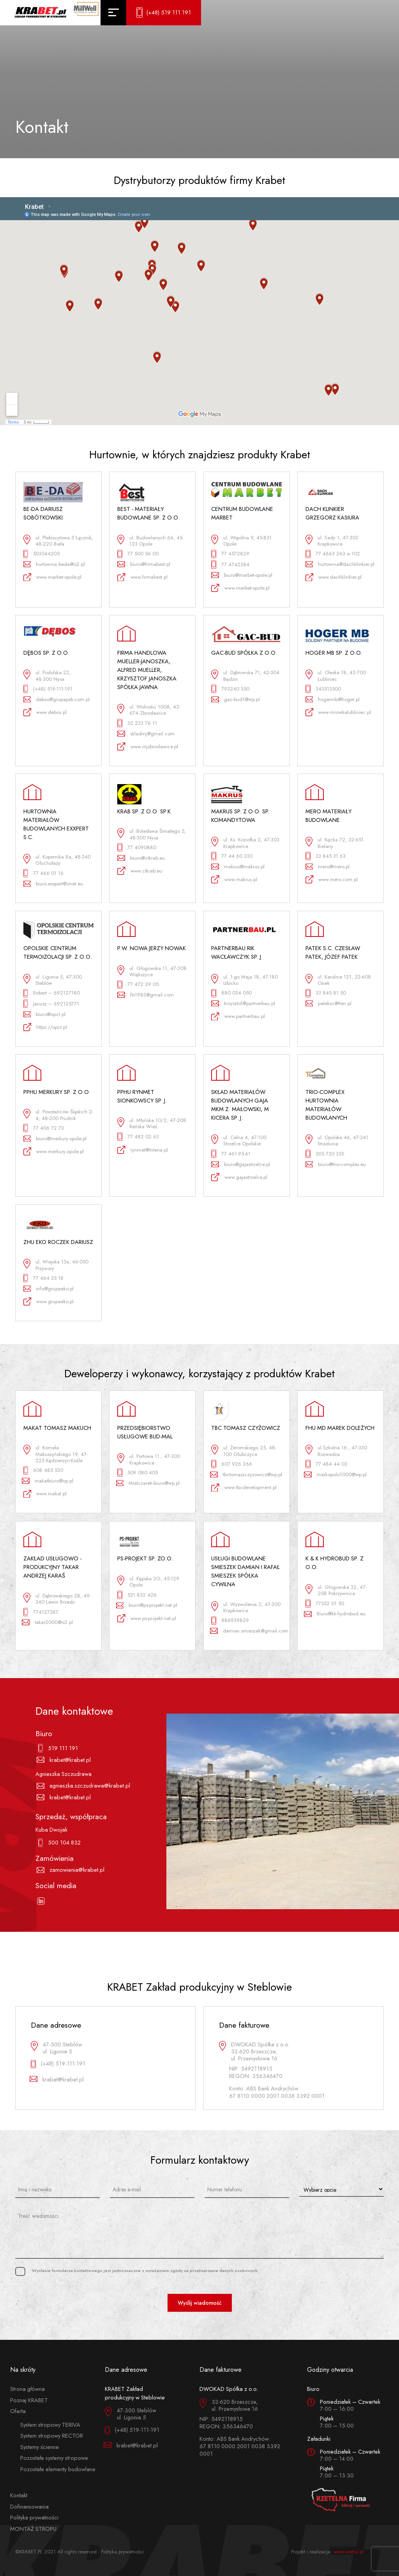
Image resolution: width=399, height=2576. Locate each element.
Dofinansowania (29, 2506)
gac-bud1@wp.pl (235, 699)
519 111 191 (58, 1748)
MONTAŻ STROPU (33, 2529)
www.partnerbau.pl (238, 1016)
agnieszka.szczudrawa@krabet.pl (84, 1786)
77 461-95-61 (231, 1154)
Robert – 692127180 (51, 993)
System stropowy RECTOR (51, 2435)
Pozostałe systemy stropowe (54, 2458)
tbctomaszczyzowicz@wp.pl (246, 1474)
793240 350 (230, 689)
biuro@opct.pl (44, 1014)
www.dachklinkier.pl (333, 577)
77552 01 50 (324, 1603)
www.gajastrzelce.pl (239, 1177)
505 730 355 (324, 1154)
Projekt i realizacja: (327, 2551)
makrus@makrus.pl (238, 866)
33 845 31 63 (325, 856)
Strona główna (27, 2389)
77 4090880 (136, 847)
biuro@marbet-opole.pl (241, 575)
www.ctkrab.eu (139, 871)
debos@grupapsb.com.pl (56, 699)
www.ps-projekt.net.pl (146, 1618)
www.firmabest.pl (142, 577)
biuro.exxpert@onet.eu (53, 883)
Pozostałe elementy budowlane (57, 2469)
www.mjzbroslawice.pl (147, 746)
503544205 (41, 554)
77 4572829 (230, 554)
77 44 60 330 (231, 856)
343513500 (323, 689)
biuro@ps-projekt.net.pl (147, 1605)
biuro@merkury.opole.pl (55, 1138)
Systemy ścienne (39, 2447)
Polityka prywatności (34, 2517)
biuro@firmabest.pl (143, 564)
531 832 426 (137, 1595)
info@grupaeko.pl (48, 1288)
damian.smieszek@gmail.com (246, 1630)
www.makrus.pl (234, 879)
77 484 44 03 (326, 1464)
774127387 (41, 1612)
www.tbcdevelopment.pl (244, 1488)
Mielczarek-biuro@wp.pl (148, 1483)
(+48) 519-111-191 (48, 689)
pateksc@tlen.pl (328, 1003)
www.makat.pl (45, 1494)
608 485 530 (43, 1470)
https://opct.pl (45, 1027)
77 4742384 (230, 564)
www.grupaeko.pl (48, 1301)
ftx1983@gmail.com (145, 994)
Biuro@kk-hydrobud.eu (335, 1613)
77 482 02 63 (138, 1137)
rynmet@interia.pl (142, 1150)
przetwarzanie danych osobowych (224, 2270)
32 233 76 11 (137, 723)
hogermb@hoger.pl (332, 699)
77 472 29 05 (138, 985)
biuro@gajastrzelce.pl (240, 1164)
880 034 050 (231, 993)
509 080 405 (137, 1472)
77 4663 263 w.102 (332, 554)
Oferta (18, 2411)
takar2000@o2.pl (48, 1622)
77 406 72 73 (43, 1128)
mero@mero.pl (327, 866)
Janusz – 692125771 (51, 1004)
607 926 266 (231, 1464)
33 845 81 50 (325, 993)
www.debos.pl (45, 712)
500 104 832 (59, 1843)
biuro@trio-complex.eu (335, 1164)
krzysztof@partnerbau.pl (243, 1003)
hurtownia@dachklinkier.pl (340, 564)
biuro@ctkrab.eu (141, 858)
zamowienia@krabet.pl (71, 1870)
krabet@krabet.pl (64, 1760)
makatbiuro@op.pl (48, 1480)
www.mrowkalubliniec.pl (338, 712)
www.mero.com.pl (331, 879)
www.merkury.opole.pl (53, 1151)
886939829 (230, 1621)
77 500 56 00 (138, 554)
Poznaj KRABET (29, 2400)
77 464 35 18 (43, 1278)
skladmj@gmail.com (146, 733)
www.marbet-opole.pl (52, 577)
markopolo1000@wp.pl (336, 1474)
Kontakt (18, 2495)
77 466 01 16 (43, 873)
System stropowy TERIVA (50, 2425)
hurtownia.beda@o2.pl (54, 564)
